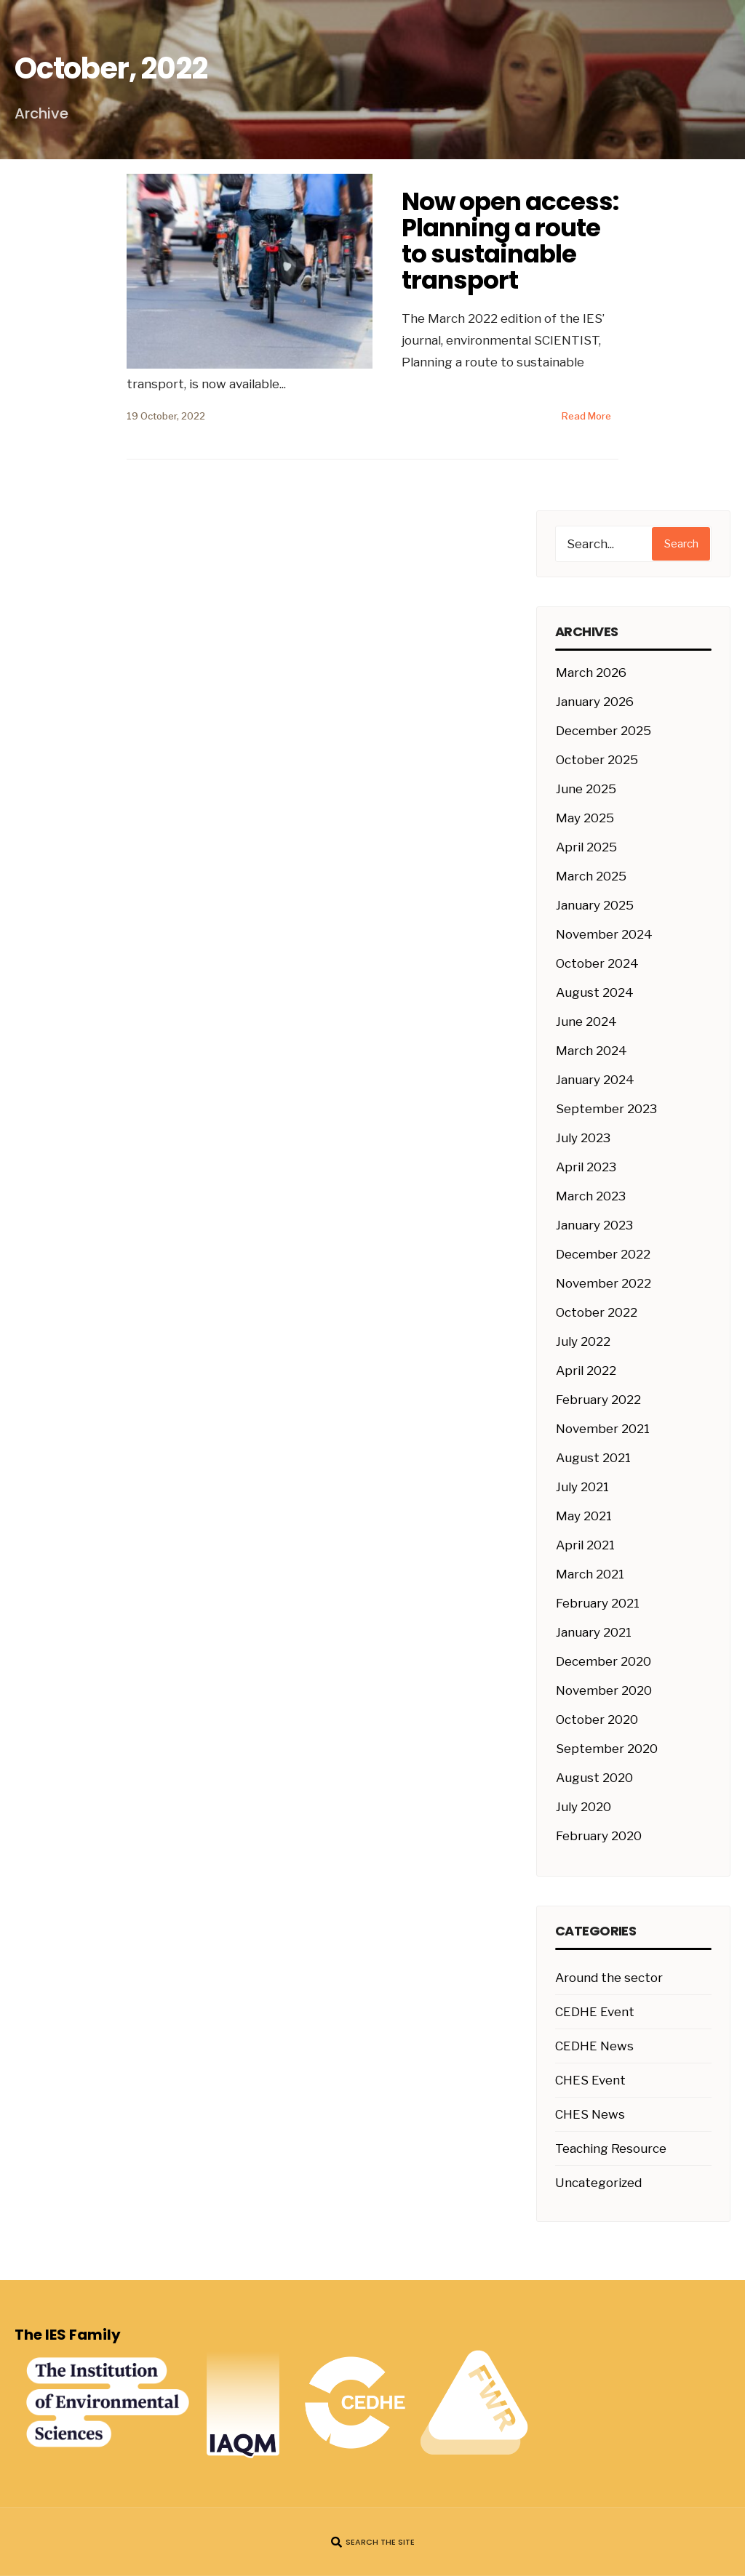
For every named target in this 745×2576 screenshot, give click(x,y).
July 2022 (583, 1341)
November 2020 (604, 1690)
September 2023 (606, 1109)
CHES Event (590, 2080)
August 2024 (595, 992)
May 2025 (585, 818)
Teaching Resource (610, 2148)
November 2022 (603, 1283)
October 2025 (597, 760)
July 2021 (582, 1487)
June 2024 (586, 1021)
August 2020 (594, 1777)
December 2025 (603, 730)
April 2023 (586, 1167)
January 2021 (594, 1632)
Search (681, 543)
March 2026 (591, 672)
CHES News (590, 2114)
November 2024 (604, 934)
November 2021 (603, 1428)
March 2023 (591, 1196)
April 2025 (586, 847)
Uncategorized (598, 2182)
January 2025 (595, 905)
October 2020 (597, 1719)
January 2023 (594, 1225)
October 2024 (597, 963)
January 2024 (595, 1079)
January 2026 (595, 701)
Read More (586, 416)
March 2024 (591, 1050)
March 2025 (591, 876)
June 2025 (586, 789)
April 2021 (585, 1545)
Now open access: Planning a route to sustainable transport (510, 240)
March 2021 (590, 1574)
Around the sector (609, 1977)
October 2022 (596, 1312)
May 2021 (584, 1516)
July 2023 (583, 1138)
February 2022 (598, 1399)
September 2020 (607, 1748)
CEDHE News (594, 2046)
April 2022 (586, 1370)
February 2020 (599, 1836)
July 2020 (583, 1806)
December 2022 (603, 1254)
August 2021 (593, 1457)
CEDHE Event (594, 2012)
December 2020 (603, 1661)
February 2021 (598, 1603)
